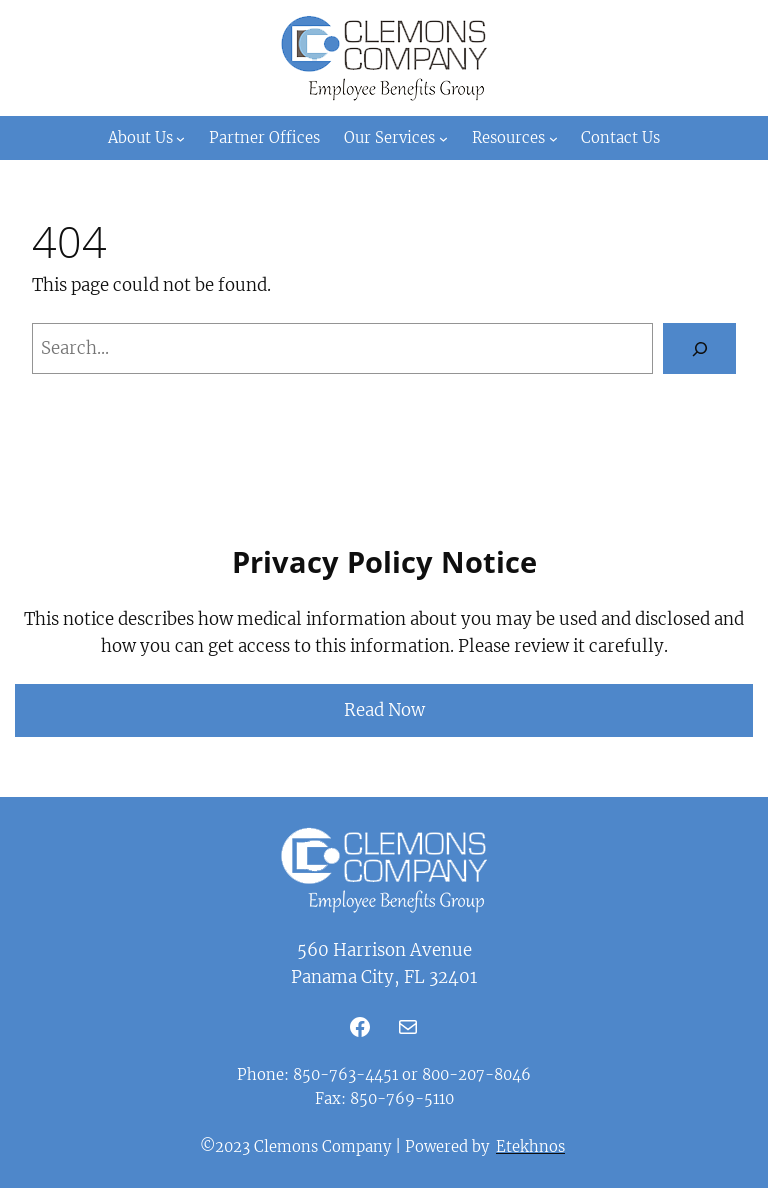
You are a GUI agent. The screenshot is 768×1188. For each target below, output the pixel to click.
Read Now (384, 710)
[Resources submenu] (553, 137)
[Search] (699, 348)
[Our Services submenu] (443, 137)
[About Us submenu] (180, 137)
